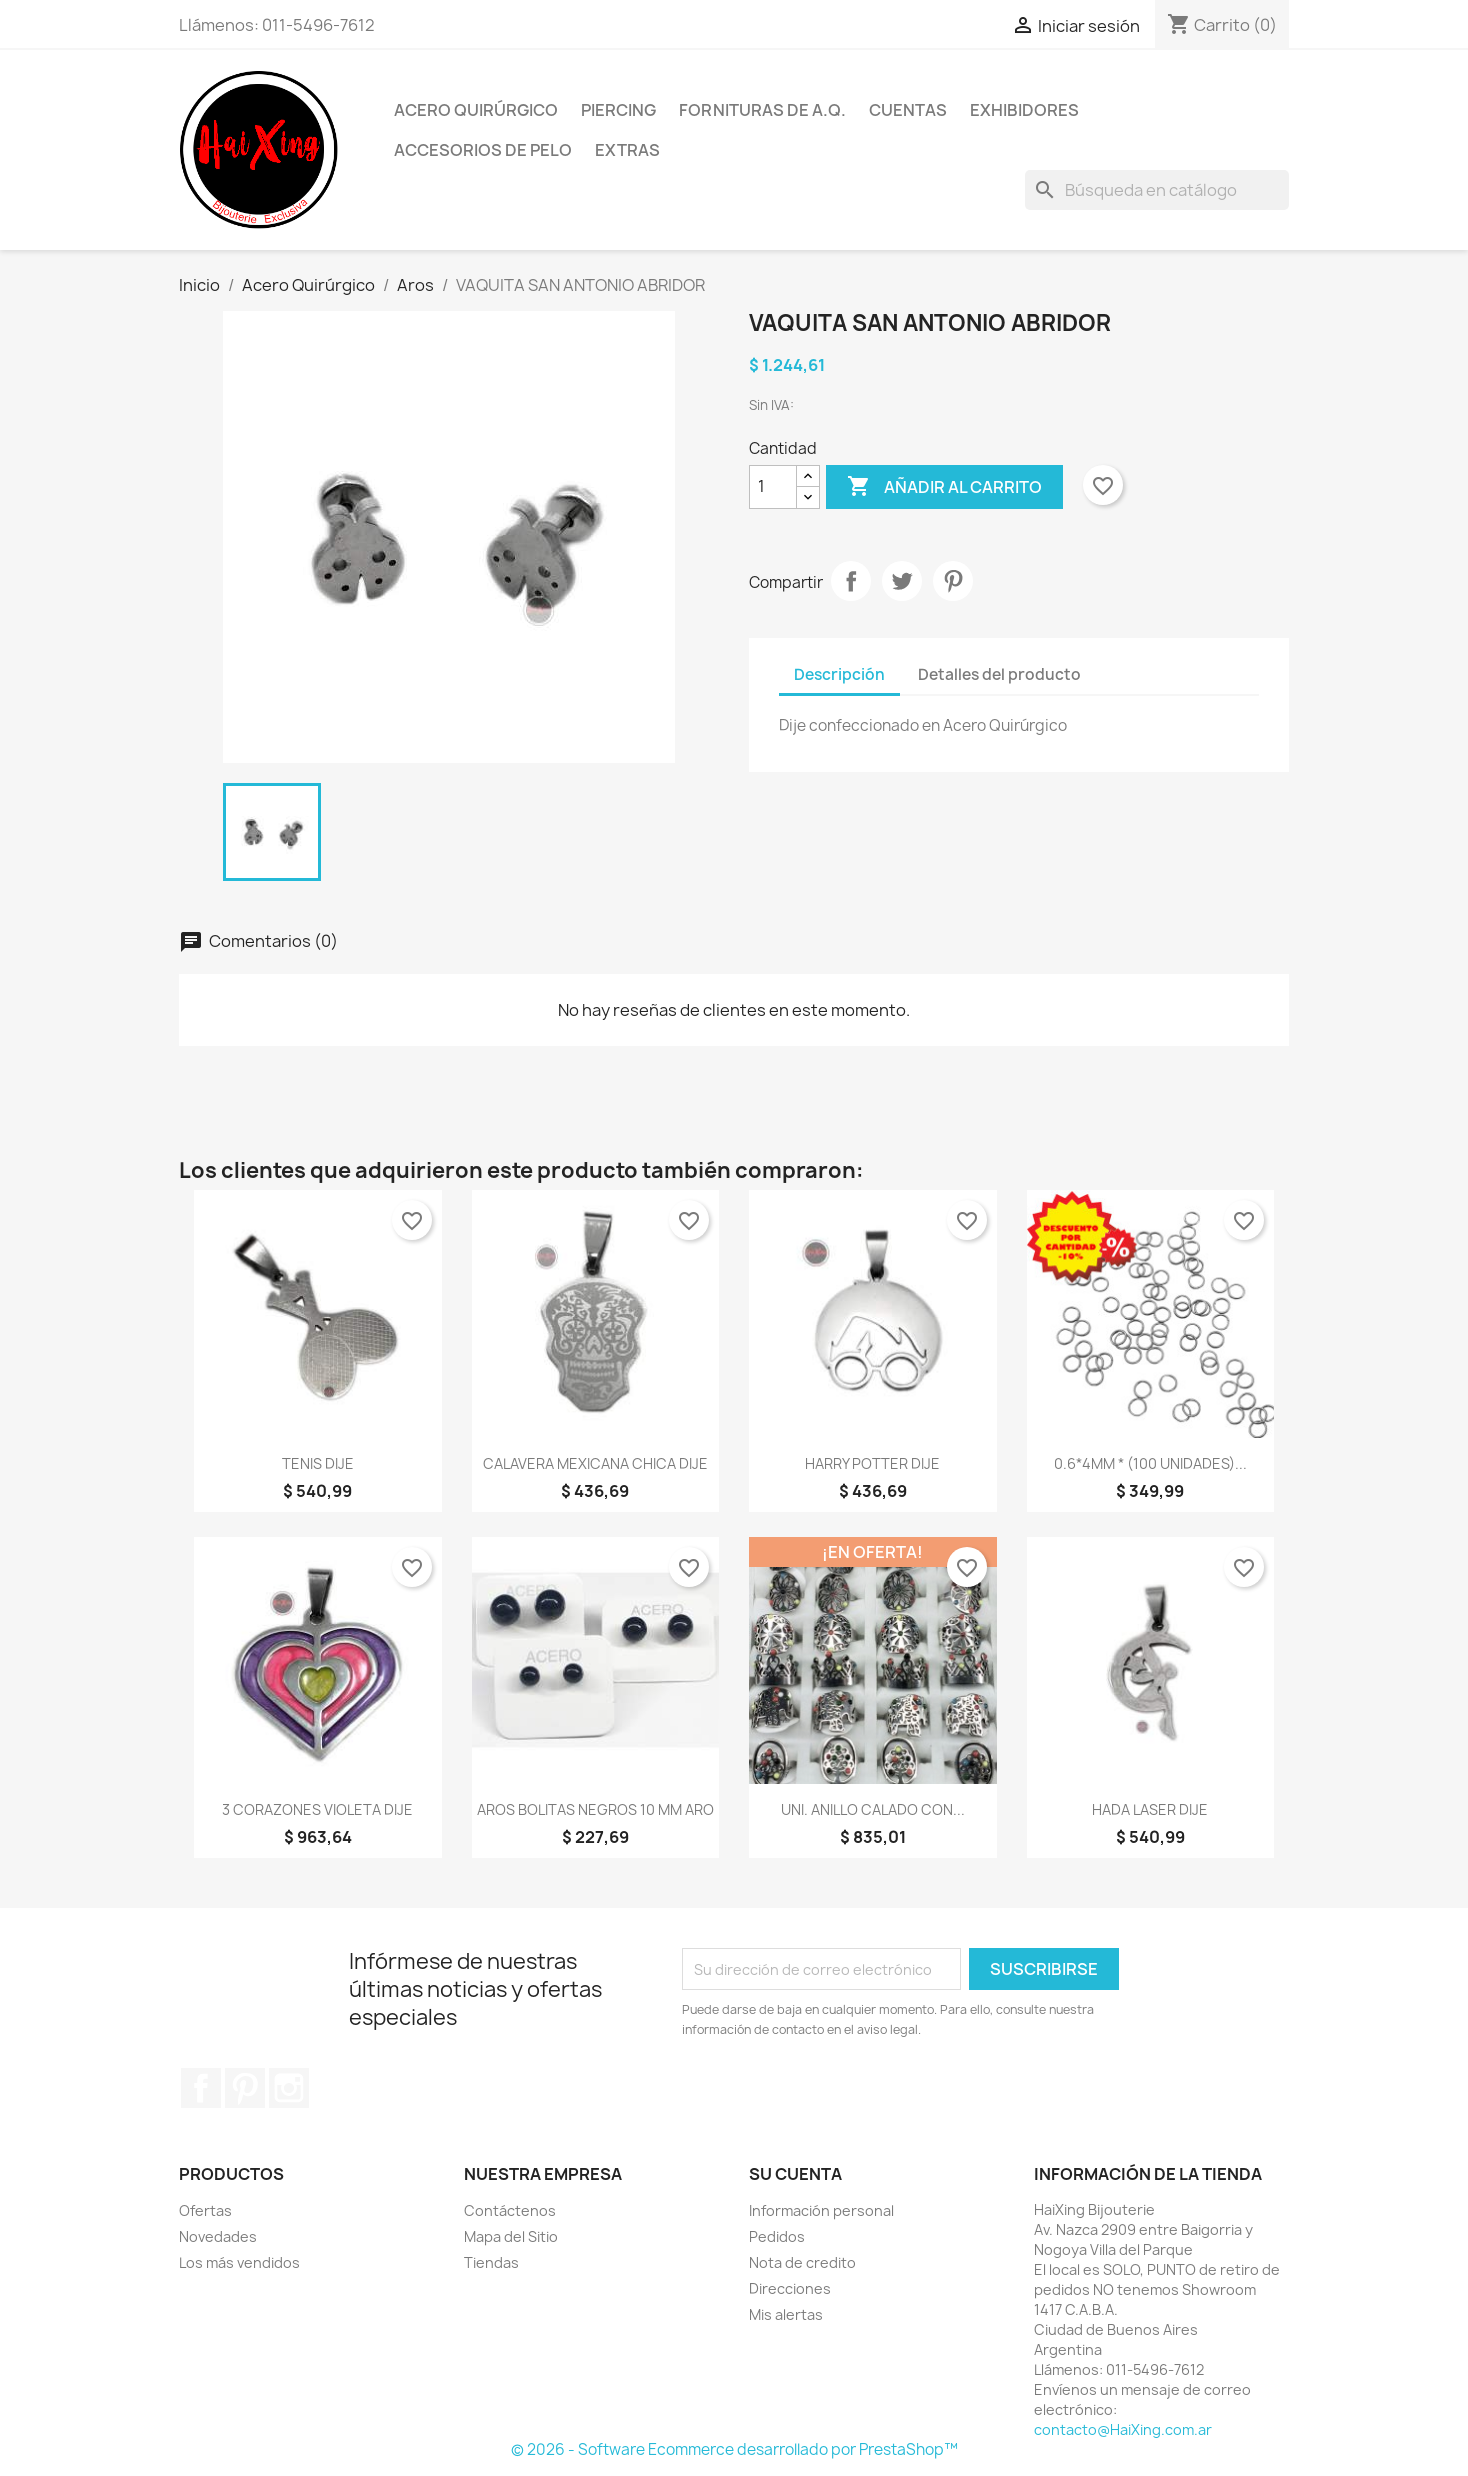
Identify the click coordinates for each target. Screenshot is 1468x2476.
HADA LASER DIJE (1150, 1809)
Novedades (218, 2236)
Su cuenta (795, 2174)
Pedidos (777, 2236)
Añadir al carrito (944, 487)
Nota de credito (802, 2262)
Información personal (821, 2210)
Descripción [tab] (839, 674)
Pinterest (953, 581)
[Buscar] (1157, 190)
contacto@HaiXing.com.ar (1123, 2429)
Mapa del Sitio (511, 2236)
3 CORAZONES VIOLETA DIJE (317, 1809)
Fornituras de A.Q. (762, 110)
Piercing (618, 110)
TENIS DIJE (318, 1463)
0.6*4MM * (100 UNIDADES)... (1150, 1463)
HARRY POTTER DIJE (872, 1463)
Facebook (201, 2088)
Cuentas (908, 110)
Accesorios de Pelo (483, 150)
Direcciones (790, 2288)
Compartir (851, 581)
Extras (627, 150)
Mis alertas (786, 2314)
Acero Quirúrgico (476, 110)
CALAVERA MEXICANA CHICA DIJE (595, 1463)
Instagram (289, 2088)
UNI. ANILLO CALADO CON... (873, 1809)
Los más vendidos (239, 2262)
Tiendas (491, 2262)
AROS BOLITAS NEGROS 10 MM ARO (595, 1809)
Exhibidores (1024, 110)
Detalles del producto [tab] (999, 674)
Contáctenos (510, 2210)
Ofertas (205, 2210)
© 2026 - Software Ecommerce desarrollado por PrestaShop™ (734, 2449)
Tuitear (902, 581)
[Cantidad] (773, 487)
